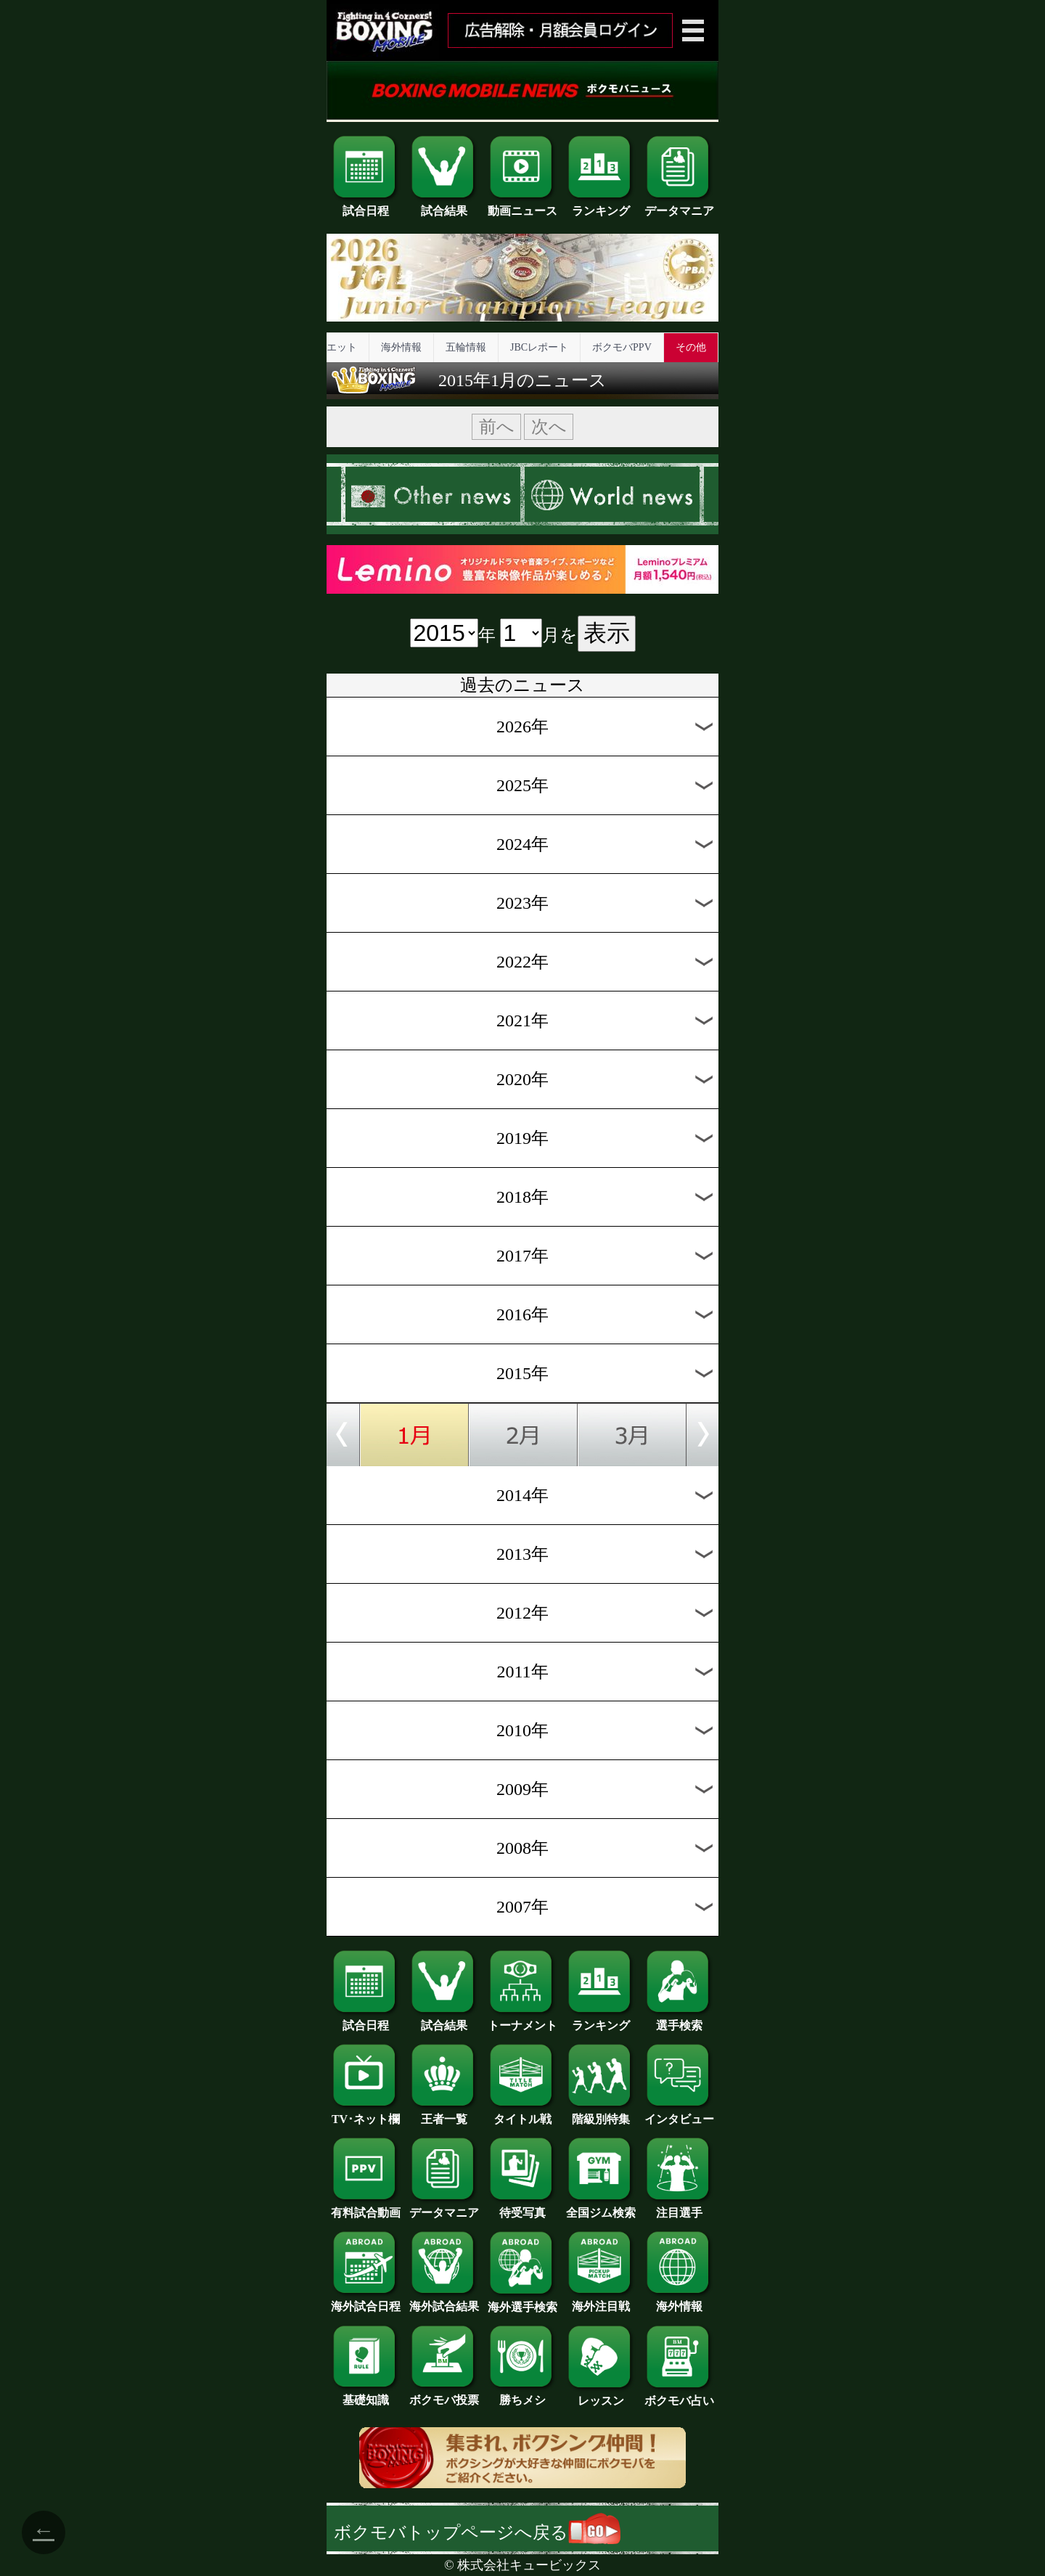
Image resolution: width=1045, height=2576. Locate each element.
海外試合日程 (365, 2301)
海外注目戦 (600, 2301)
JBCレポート (539, 347)
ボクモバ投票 (444, 2394)
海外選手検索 (522, 2301)
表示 (606, 633)
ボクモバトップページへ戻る (477, 2532)
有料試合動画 (365, 2207)
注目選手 (679, 2207)
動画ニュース (522, 205)
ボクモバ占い (679, 2395)
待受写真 (522, 2207)
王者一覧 (444, 2113)
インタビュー (679, 2113)
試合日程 (365, 205)
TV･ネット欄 (365, 2113)
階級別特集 (600, 2113)
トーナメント (522, 2020)
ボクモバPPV (622, 347)
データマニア (679, 205)
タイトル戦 (522, 2113)
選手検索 (679, 2020)
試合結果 (444, 205)
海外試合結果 (444, 2301)
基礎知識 (365, 2394)
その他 (691, 347)
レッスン (600, 2395)
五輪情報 (466, 347)
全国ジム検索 (600, 2207)
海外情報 (401, 347)
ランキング (600, 205)
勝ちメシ (522, 2394)
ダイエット (331, 347)
